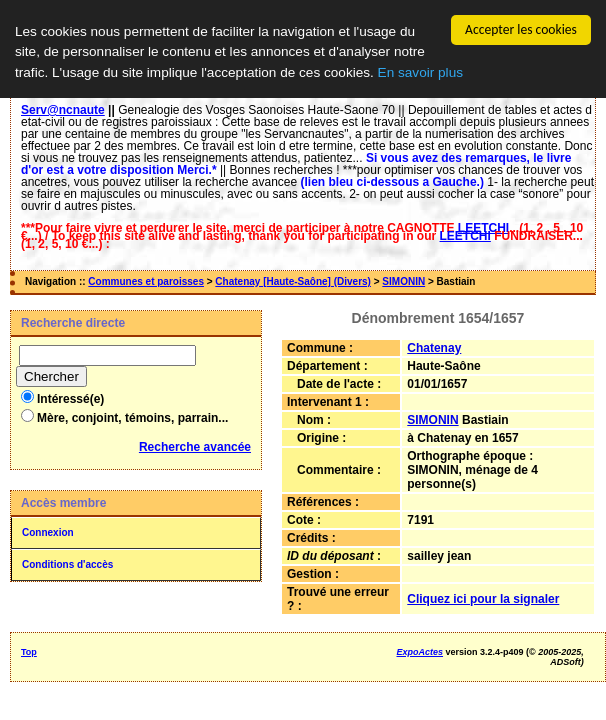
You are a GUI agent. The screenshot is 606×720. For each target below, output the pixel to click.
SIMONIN (403, 281)
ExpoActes (420, 652)
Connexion (48, 532)
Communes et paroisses (146, 281)
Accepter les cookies (521, 29)
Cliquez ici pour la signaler (483, 599)
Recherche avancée (195, 447)
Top (29, 652)
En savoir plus (420, 72)
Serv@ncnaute (63, 110)
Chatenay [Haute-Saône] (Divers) (293, 281)
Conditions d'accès (67, 564)
